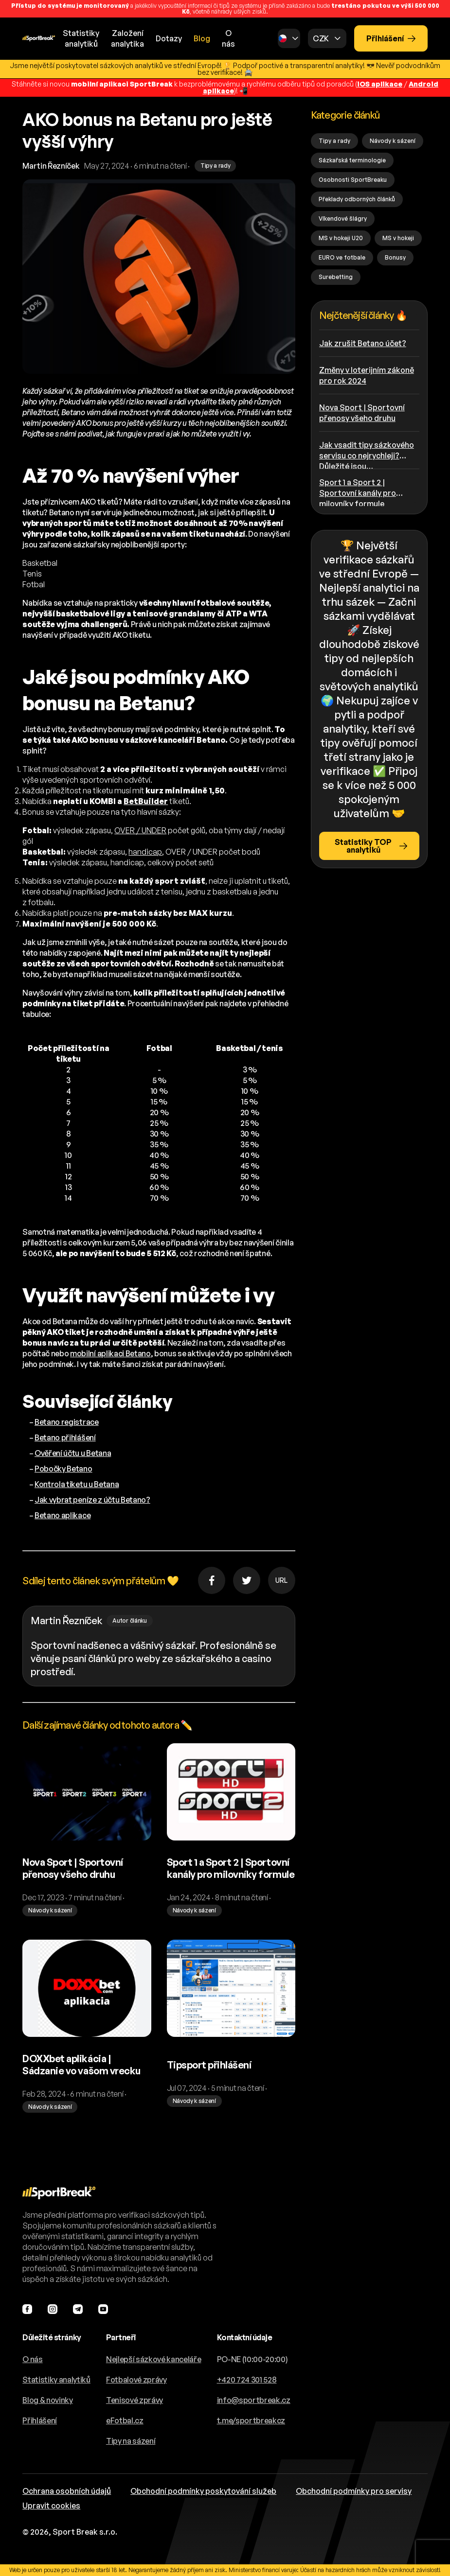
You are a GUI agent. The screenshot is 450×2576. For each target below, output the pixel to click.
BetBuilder (146, 801)
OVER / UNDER (140, 830)
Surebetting (336, 276)
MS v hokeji (398, 238)
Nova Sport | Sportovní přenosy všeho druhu (362, 413)
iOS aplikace (379, 84)
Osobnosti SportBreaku (353, 179)
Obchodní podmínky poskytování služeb (203, 2491)
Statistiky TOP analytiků (371, 846)
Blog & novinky (47, 2400)
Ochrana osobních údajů (66, 2491)
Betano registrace (67, 1422)
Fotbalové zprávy (136, 2379)
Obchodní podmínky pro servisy (354, 2491)
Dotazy (169, 38)
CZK (321, 38)
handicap (145, 852)
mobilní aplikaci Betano (110, 1353)
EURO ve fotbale (342, 257)
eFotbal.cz (125, 2420)
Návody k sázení (392, 140)
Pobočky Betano (63, 1468)
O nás (228, 38)
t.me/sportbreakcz (251, 2420)
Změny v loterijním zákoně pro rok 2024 (366, 375)
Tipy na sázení (131, 2441)
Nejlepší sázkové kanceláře (153, 2359)
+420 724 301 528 (247, 2379)
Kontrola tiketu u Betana (77, 1484)
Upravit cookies (51, 2505)
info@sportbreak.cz (253, 2400)
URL (281, 1580)
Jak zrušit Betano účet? (362, 343)
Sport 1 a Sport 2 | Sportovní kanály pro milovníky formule (357, 491)
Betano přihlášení (65, 1437)
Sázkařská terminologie (352, 160)
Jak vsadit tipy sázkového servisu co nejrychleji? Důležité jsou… (366, 454)
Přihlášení (390, 38)
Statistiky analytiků (56, 2379)
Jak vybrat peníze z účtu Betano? (92, 1500)
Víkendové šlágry (343, 218)
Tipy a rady (334, 140)
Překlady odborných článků (357, 199)
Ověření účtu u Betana (73, 1453)
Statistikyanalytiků (81, 38)
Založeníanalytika (127, 38)
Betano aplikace (62, 1515)
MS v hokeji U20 (341, 238)
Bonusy (395, 257)
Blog (202, 38)
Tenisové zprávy (134, 2400)
